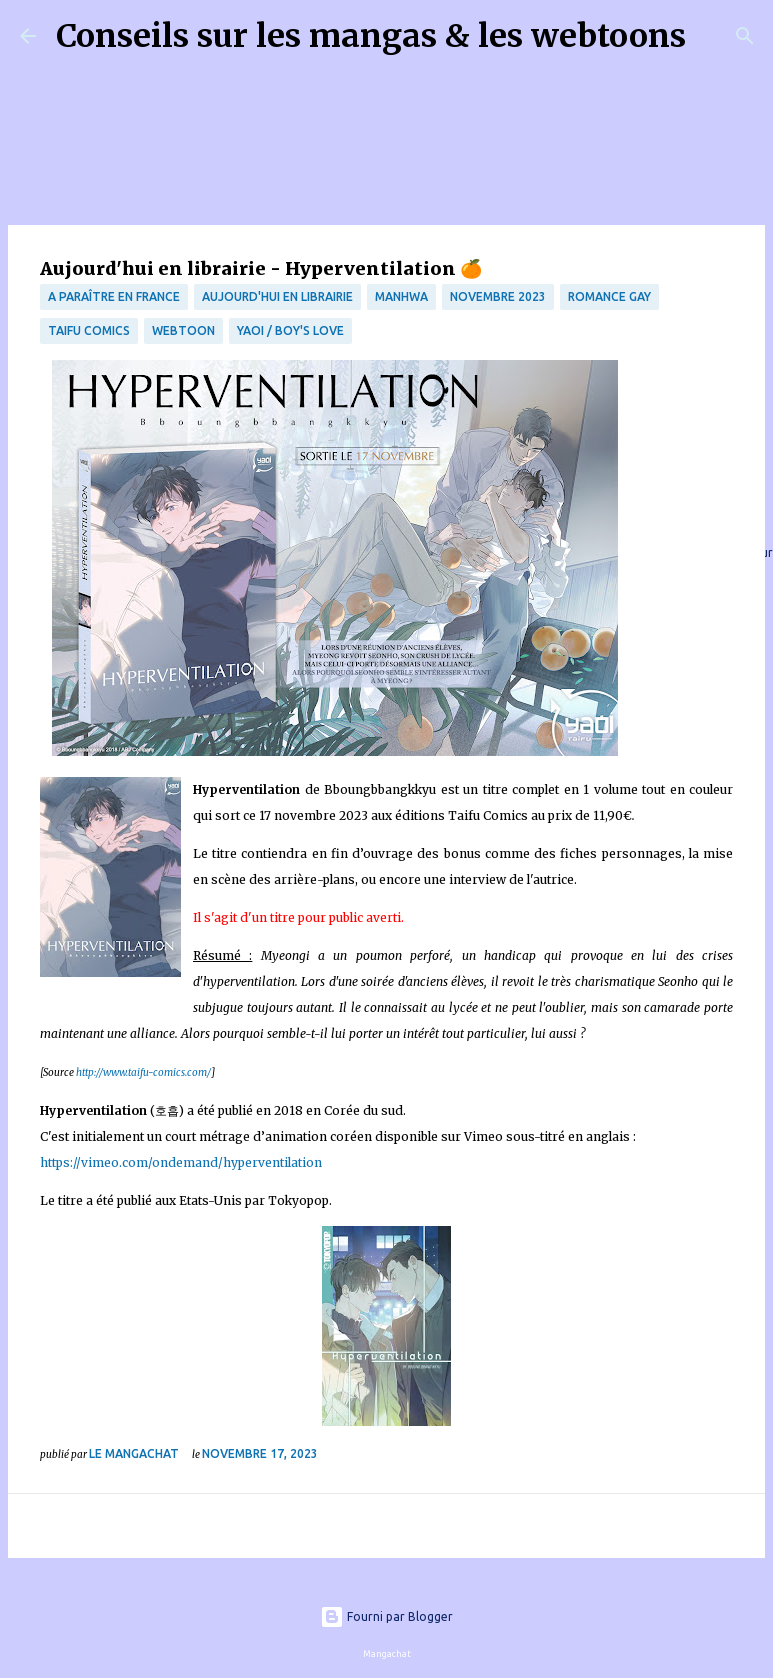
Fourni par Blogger (386, 1616)
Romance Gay (609, 296)
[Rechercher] (714, 36)
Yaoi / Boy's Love (290, 330)
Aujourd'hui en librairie (277, 296)
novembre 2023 (498, 296)
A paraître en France (114, 296)
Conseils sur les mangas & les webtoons (371, 36)
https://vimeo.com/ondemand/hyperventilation (181, 1162)
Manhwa (401, 296)
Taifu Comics (89, 330)
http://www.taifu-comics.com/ (143, 1072)
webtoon (183, 330)
